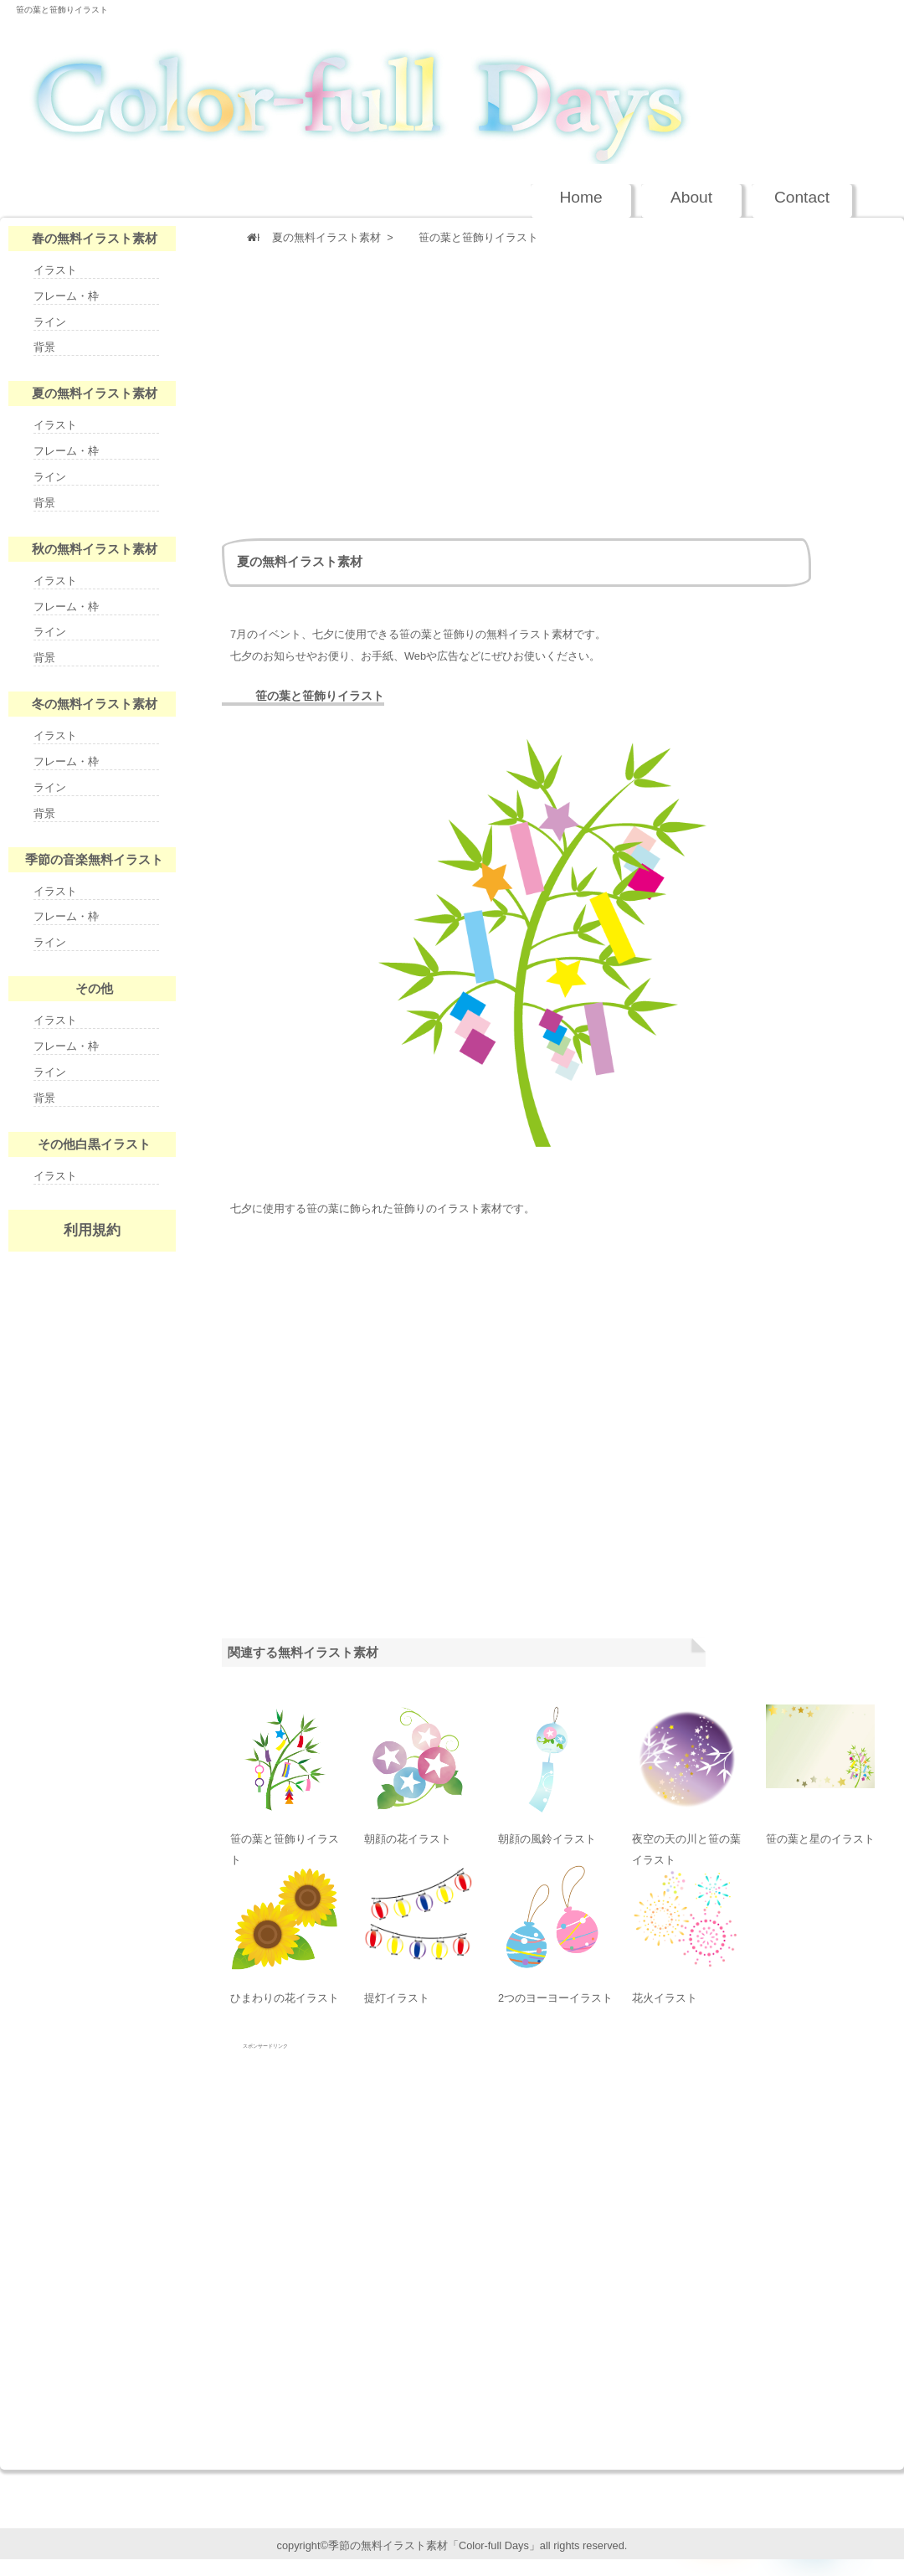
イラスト (55, 270)
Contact (802, 197)
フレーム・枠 (66, 296)
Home (580, 197)
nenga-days (92, 1361)
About (691, 197)
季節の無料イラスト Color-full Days (434, 88)
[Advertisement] (470, 387)
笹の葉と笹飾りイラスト (62, 9)
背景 (44, 347)
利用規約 (92, 1230)
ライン (49, 322)
